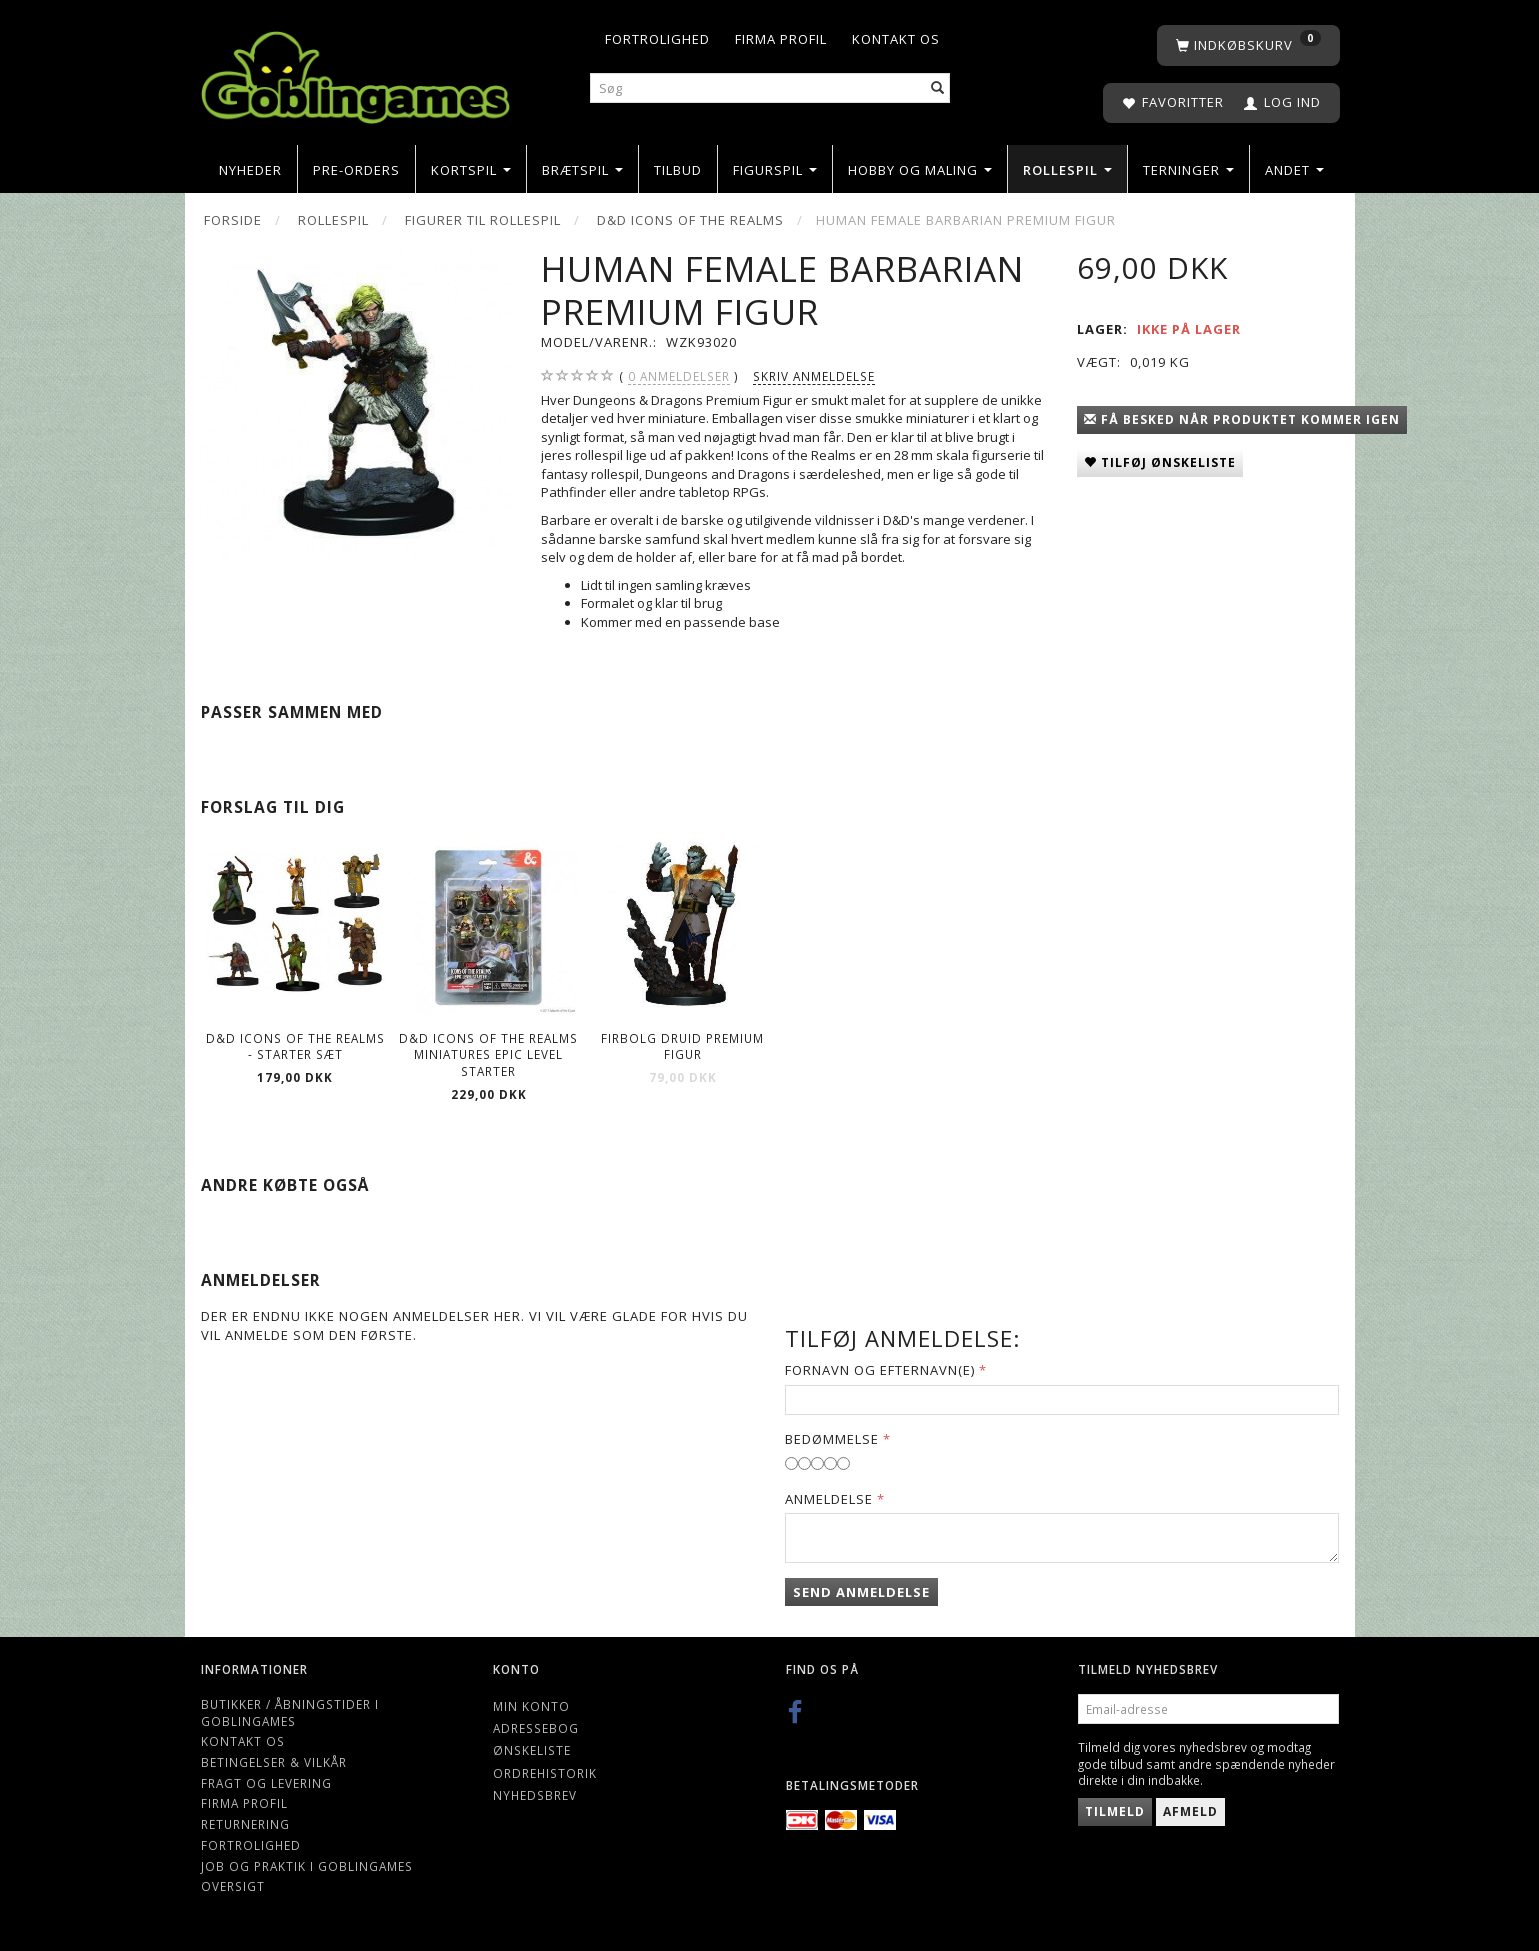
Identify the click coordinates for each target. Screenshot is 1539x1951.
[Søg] (938, 88)
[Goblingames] (355, 72)
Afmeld (1190, 1811)
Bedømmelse (832, 1439)
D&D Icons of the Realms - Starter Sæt (295, 1046)
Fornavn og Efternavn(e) (880, 1370)
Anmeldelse (829, 1499)
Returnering (245, 1824)
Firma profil (781, 39)
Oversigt (233, 1886)
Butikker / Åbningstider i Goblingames (290, 1712)
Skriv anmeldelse (814, 376)
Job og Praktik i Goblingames (307, 1866)
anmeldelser (679, 376)
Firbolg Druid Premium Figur (682, 1046)
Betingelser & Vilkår (274, 1762)
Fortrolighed (657, 39)
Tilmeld (1115, 1811)
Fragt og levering (266, 1783)
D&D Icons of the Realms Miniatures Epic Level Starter (488, 1054)
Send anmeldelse (861, 1592)
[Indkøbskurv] (1248, 45)
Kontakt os (896, 39)
